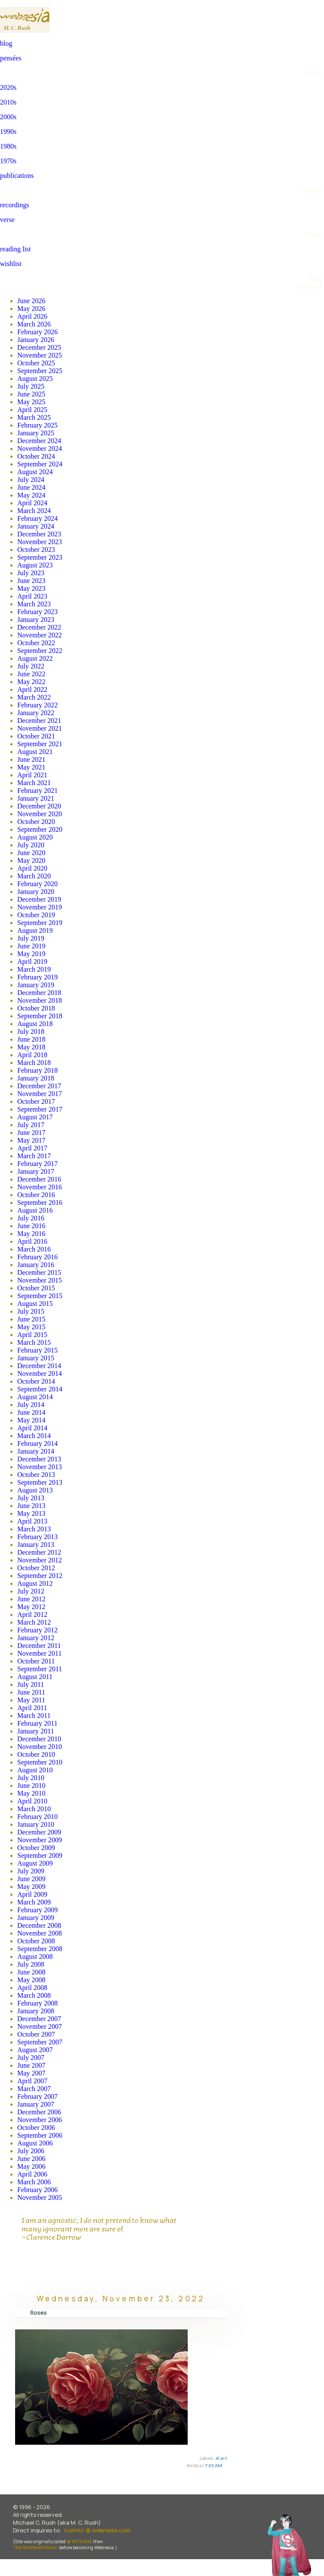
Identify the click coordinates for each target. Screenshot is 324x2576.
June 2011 (31, 1692)
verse (7, 219)
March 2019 (34, 969)
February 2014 (37, 1443)
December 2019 (39, 899)
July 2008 (30, 1964)
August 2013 (35, 1490)
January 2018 (35, 1078)
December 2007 (39, 2018)
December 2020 (39, 806)
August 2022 (35, 658)
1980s (8, 146)
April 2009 (32, 1894)
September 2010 (39, 1762)
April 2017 (32, 1148)
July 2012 (30, 1591)
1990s (8, 131)
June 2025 (31, 394)
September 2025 (39, 370)
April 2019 (32, 961)
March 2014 (34, 1435)
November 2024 (39, 448)
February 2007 (37, 2096)
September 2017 (39, 1109)
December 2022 (39, 627)
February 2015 (37, 1350)
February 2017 (37, 1163)
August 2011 (35, 1676)
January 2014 (35, 1451)
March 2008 (34, 1995)
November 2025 (39, 355)
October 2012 (36, 1568)
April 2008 (32, 1987)
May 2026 (31, 308)
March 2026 (34, 324)
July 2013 (30, 1498)
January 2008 (35, 2011)
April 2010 (32, 1801)
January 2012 (35, 1637)
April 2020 (32, 868)
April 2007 (32, 2081)
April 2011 (32, 1707)
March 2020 (34, 876)
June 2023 (31, 580)
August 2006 (35, 2143)
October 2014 (36, 1381)
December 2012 (39, 1552)
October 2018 (36, 1008)
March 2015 (34, 1342)
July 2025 (30, 386)
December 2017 (39, 1086)
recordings (14, 205)
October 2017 (36, 1101)
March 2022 (34, 697)
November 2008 (39, 1933)
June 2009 (31, 1878)
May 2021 (31, 767)
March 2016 (34, 1249)
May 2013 (31, 1513)
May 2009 (31, 1886)
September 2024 (39, 464)
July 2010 (30, 1777)
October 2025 (36, 363)
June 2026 (31, 300)
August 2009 (35, 1863)
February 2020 (37, 883)
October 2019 (36, 915)
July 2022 (30, 666)
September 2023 (39, 557)
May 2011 (31, 1700)
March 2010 (34, 1808)
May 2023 (31, 588)
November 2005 (39, 2197)
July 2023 (30, 573)
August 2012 (35, 1583)
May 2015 (31, 1327)
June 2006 (31, 2158)
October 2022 (36, 642)
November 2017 (39, 1093)
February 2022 (37, 705)
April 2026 (32, 316)
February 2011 (37, 1723)
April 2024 (32, 503)
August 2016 (35, 1210)
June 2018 (31, 1039)
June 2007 (31, 2065)
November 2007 (39, 2026)
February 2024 (37, 518)
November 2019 (39, 907)
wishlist (11, 263)
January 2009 (35, 1917)
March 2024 (34, 510)
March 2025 (34, 417)
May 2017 (31, 1140)
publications (17, 175)
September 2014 (39, 1389)
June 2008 (31, 1972)
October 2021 (36, 736)
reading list (15, 249)
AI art (220, 2458)
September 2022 (39, 650)
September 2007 (39, 2042)
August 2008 (35, 1956)
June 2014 (31, 1412)
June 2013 (31, 1505)
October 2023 (36, 549)
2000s (8, 116)
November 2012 (39, 1560)
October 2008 (36, 1941)
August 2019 (35, 930)
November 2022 (39, 635)
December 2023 (39, 534)
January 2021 (35, 798)
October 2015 (36, 1288)
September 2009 (39, 1855)
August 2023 (35, 565)
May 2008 (31, 1979)
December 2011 (39, 1645)
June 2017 (31, 1132)
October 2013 (36, 1474)
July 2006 (30, 2151)
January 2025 (35, 433)
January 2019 (35, 985)
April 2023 (32, 596)
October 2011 (36, 1661)
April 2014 (32, 1428)
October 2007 (36, 2034)
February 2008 (37, 2003)
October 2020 (36, 821)
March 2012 (34, 1622)
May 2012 (31, 1606)
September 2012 (39, 1575)
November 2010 (39, 1746)
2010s (8, 102)
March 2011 (33, 1715)
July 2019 (30, 938)
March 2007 (34, 2088)
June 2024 (31, 487)
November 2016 (39, 1187)
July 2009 (30, 1871)
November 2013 (39, 1466)
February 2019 (37, 977)
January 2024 (35, 526)
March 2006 (34, 2182)
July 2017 (30, 1124)
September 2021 (39, 744)
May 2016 (31, 1233)
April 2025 (32, 409)
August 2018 (35, 1023)
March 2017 (34, 1156)
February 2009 (37, 1910)
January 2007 (35, 2104)
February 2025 (37, 425)
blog (6, 43)
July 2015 (30, 1311)
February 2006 (37, 2189)
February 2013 (37, 1536)
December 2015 (39, 1272)
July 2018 (30, 1031)
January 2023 (35, 619)
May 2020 (31, 860)
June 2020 (31, 852)
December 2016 (39, 1179)
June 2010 (31, 1785)
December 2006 (39, 2112)
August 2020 (35, 837)
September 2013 (39, 1482)
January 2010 (35, 1824)
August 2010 (35, 1770)
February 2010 (37, 1816)
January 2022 (35, 712)
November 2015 (39, 1280)
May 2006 (31, 2166)
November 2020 (39, 813)
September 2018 (39, 1016)
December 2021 (39, 720)
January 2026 (35, 339)
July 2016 (30, 1218)
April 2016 (32, 1241)
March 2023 (34, 604)
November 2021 (39, 728)
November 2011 (39, 1653)
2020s (8, 87)
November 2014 (39, 1373)
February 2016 (37, 1257)
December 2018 (39, 992)
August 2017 (35, 1117)
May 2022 (31, 681)
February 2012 (37, 1630)
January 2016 (35, 1264)
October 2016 (36, 1194)
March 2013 (34, 1529)
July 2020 (30, 845)
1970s (8, 161)
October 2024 (36, 456)
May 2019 (31, 953)
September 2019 (39, 922)
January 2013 (35, 1544)
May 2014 (31, 1420)
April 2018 (32, 1054)
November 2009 (39, 1840)
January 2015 (35, 1358)
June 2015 (31, 1319)
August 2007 (35, 2049)
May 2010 (31, 1793)
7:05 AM (213, 2465)
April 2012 (32, 1614)
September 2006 (39, 2135)
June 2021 (31, 759)
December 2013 (39, 1459)
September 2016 (39, 1202)
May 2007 (31, 2073)
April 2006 (32, 2174)
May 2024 (31, 495)
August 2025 (35, 378)
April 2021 (32, 775)
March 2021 (34, 782)
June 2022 (31, 674)
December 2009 (39, 1832)
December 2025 (39, 347)
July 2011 (30, 1684)
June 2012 (31, 1599)
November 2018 (39, 1000)
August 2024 (35, 471)
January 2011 (35, 1731)
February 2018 (37, 1070)
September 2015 (39, 1295)
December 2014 (39, 1365)
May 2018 (31, 1047)
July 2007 (30, 2057)
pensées (11, 58)
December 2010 (39, 1739)
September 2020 (39, 829)
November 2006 (39, 2119)
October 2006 (36, 2127)
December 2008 (39, 1925)
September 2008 (39, 1948)
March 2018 (34, 1062)
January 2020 (35, 891)
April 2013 (32, 1521)
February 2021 (37, 790)
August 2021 (35, 751)
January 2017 (35, 1171)
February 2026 (37, 332)
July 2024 (30, 479)
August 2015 (35, 1303)
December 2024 (39, 440)
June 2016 (31, 1225)
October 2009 (36, 1847)
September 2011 (39, 1669)
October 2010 (36, 1754)
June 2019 (31, 946)
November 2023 (39, 541)
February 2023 (37, 611)
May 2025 (31, 402)
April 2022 (32, 689)
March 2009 (34, 1902)
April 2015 (32, 1334)
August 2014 (35, 1396)
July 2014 (30, 1404)
